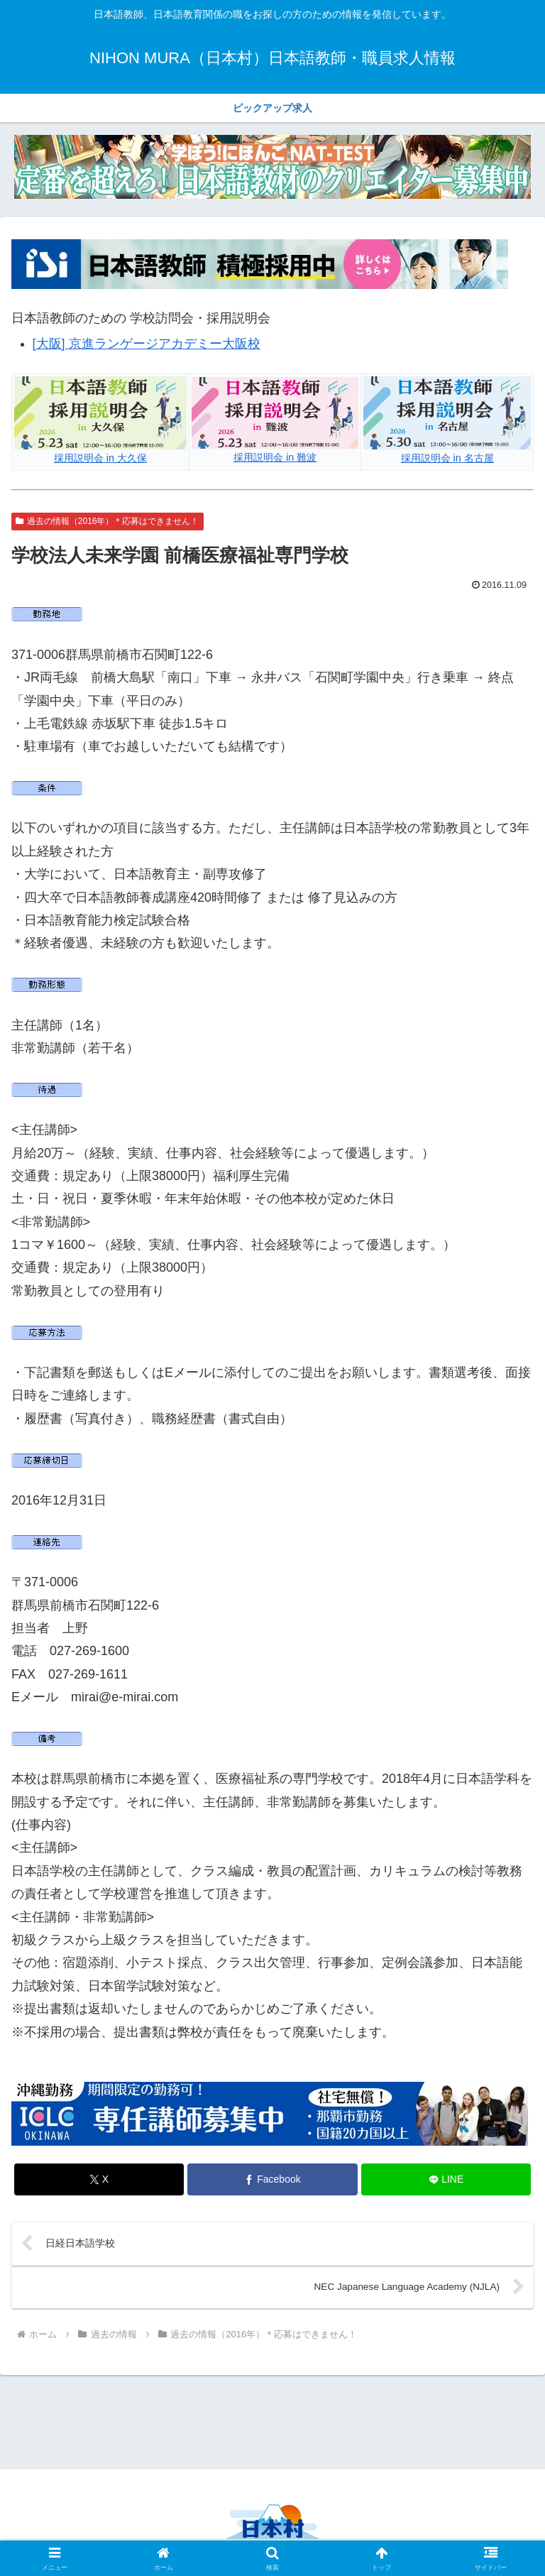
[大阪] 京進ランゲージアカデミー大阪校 (146, 344)
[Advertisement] (272, 2422)
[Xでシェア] (99, 2179)
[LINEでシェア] (446, 2179)
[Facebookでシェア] (272, 2179)
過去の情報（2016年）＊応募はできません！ (107, 521)
